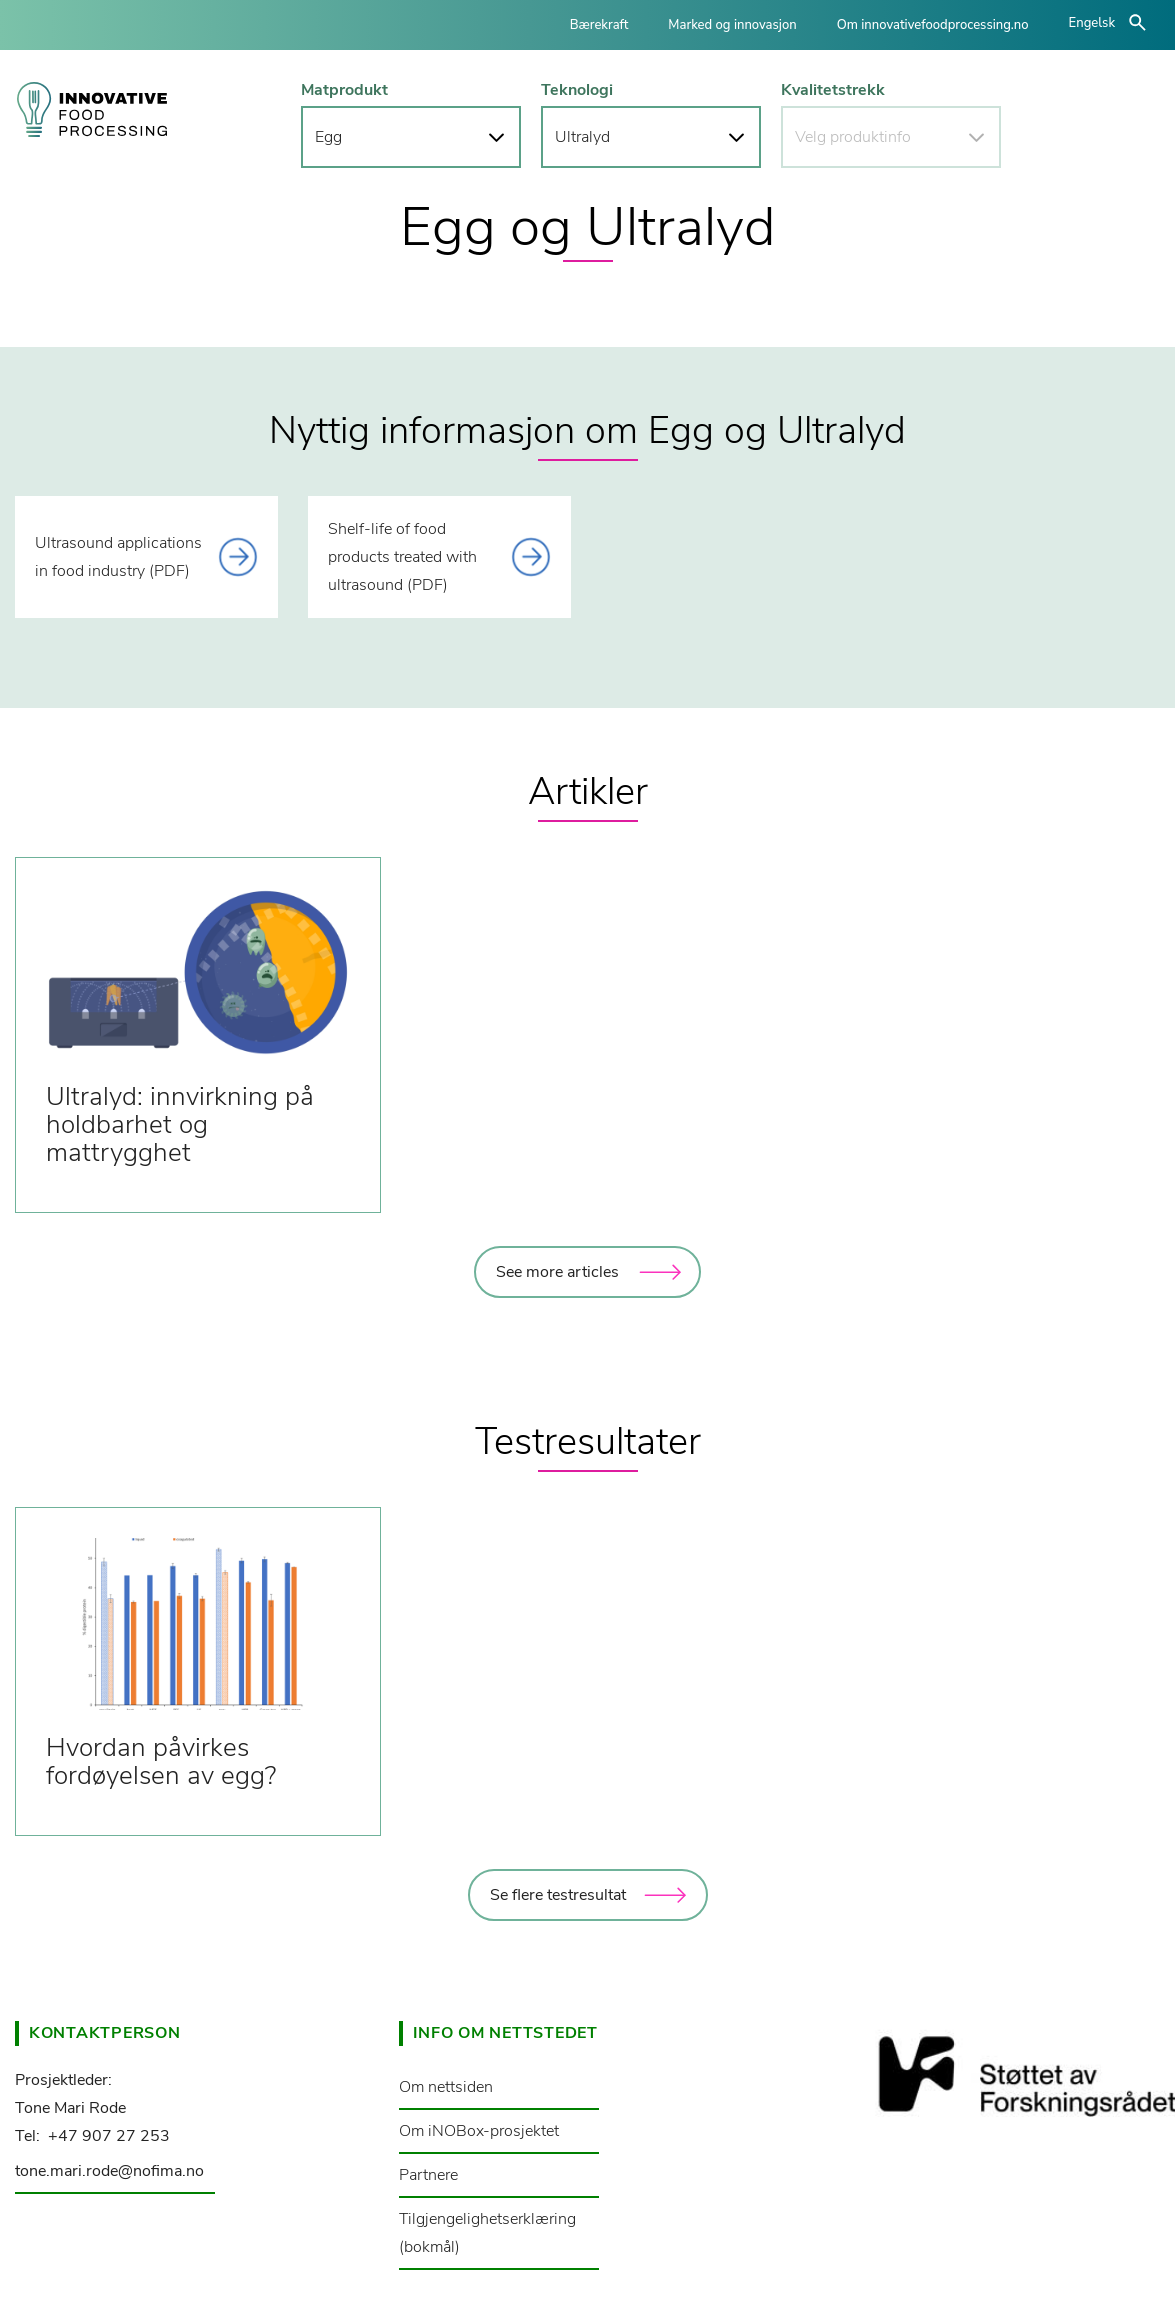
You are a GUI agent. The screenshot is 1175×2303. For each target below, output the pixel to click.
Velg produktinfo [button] (853, 137)
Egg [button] (328, 137)
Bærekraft (599, 25)
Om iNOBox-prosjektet (479, 2131)
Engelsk (1092, 23)
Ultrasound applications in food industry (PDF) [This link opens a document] (118, 557)
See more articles (557, 1272)
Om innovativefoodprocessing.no (933, 25)
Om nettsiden (446, 2087)
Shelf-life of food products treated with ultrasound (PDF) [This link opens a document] (402, 557)
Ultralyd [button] (582, 137)
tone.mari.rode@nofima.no (109, 2171)
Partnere (428, 2175)
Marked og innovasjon (732, 25)
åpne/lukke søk (1137, 22)
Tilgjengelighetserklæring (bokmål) (487, 2233)
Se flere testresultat (558, 1895)
